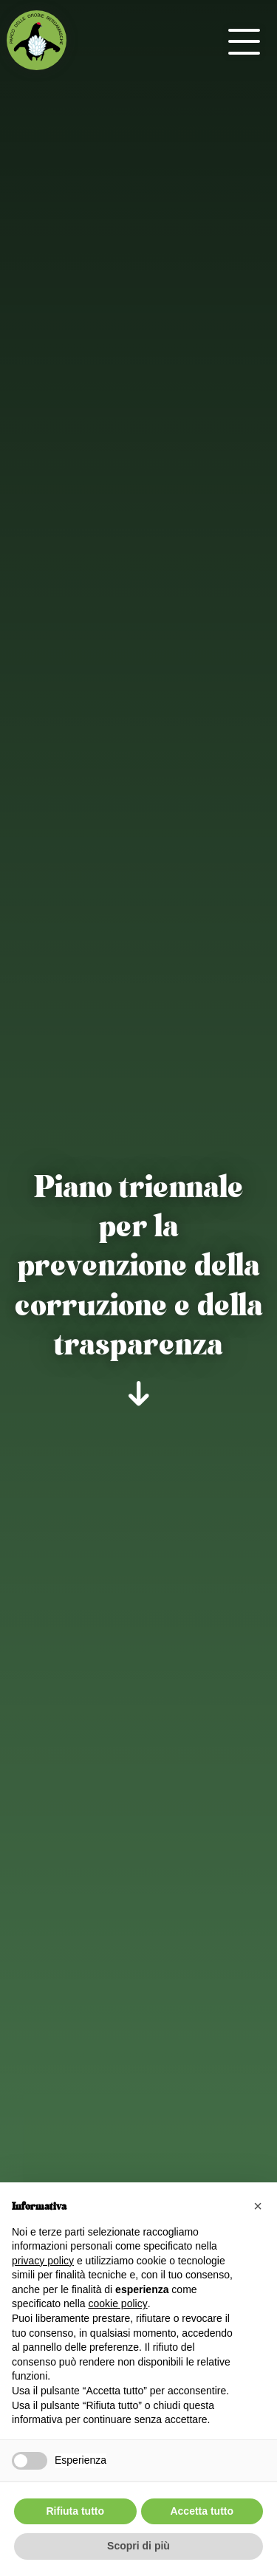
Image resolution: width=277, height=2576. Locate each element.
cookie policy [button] (118, 2303)
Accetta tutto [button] (201, 2511)
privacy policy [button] (43, 2261)
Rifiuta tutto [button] (75, 2511)
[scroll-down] (138, 1393)
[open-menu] (244, 41)
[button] (258, 2206)
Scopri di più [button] (138, 2546)
